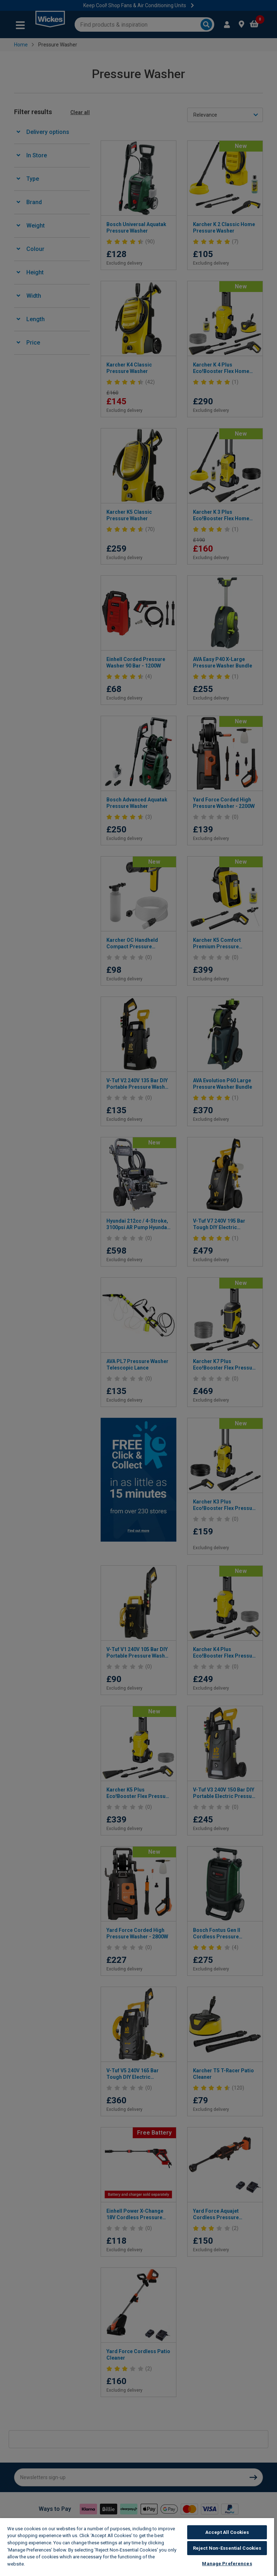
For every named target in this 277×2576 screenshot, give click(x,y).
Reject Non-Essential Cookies (227, 2548)
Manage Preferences (227, 2563)
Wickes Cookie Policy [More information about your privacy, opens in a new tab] (51, 2564)
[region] (137, 2547)
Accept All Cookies (227, 2532)
